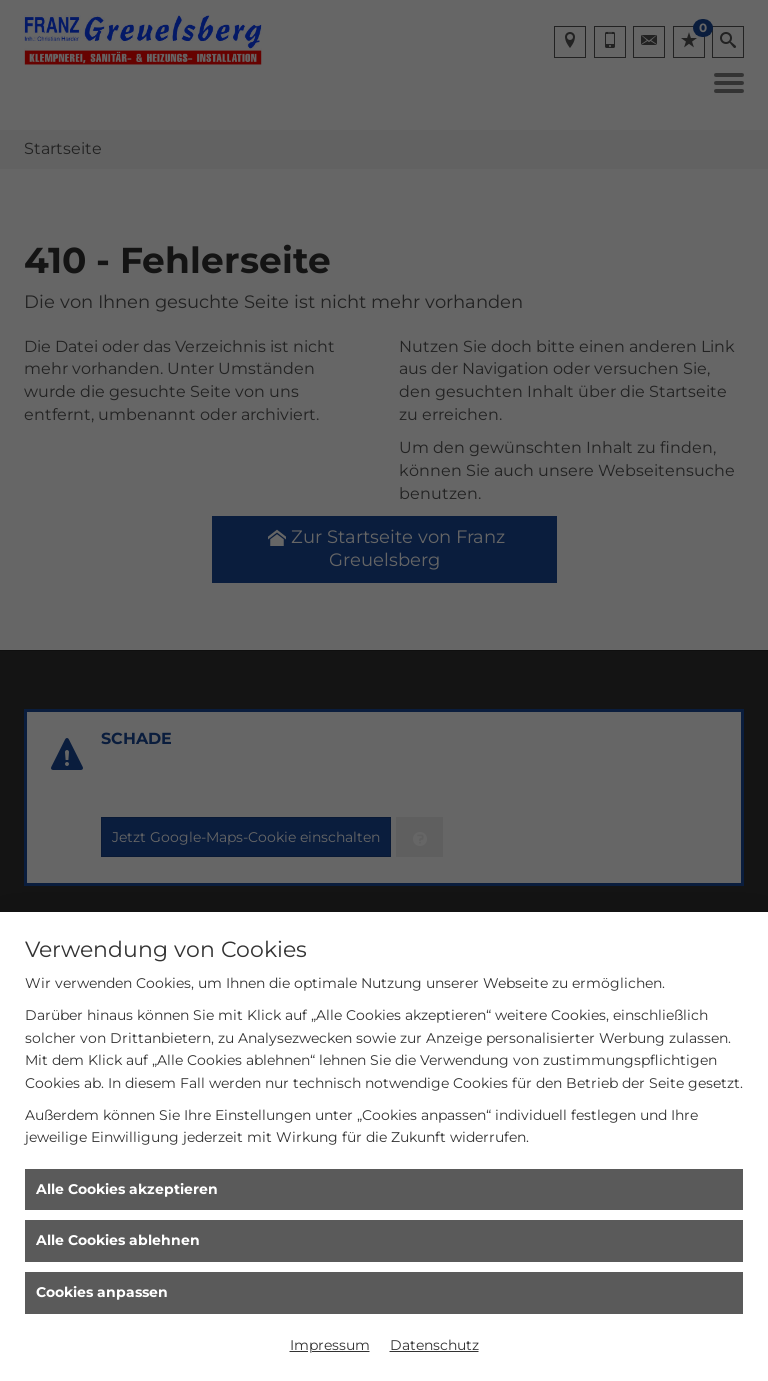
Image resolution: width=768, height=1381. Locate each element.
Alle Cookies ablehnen (118, 1240)
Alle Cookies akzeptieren (127, 1189)
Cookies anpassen (102, 1292)
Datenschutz (434, 1345)
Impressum (330, 1345)
